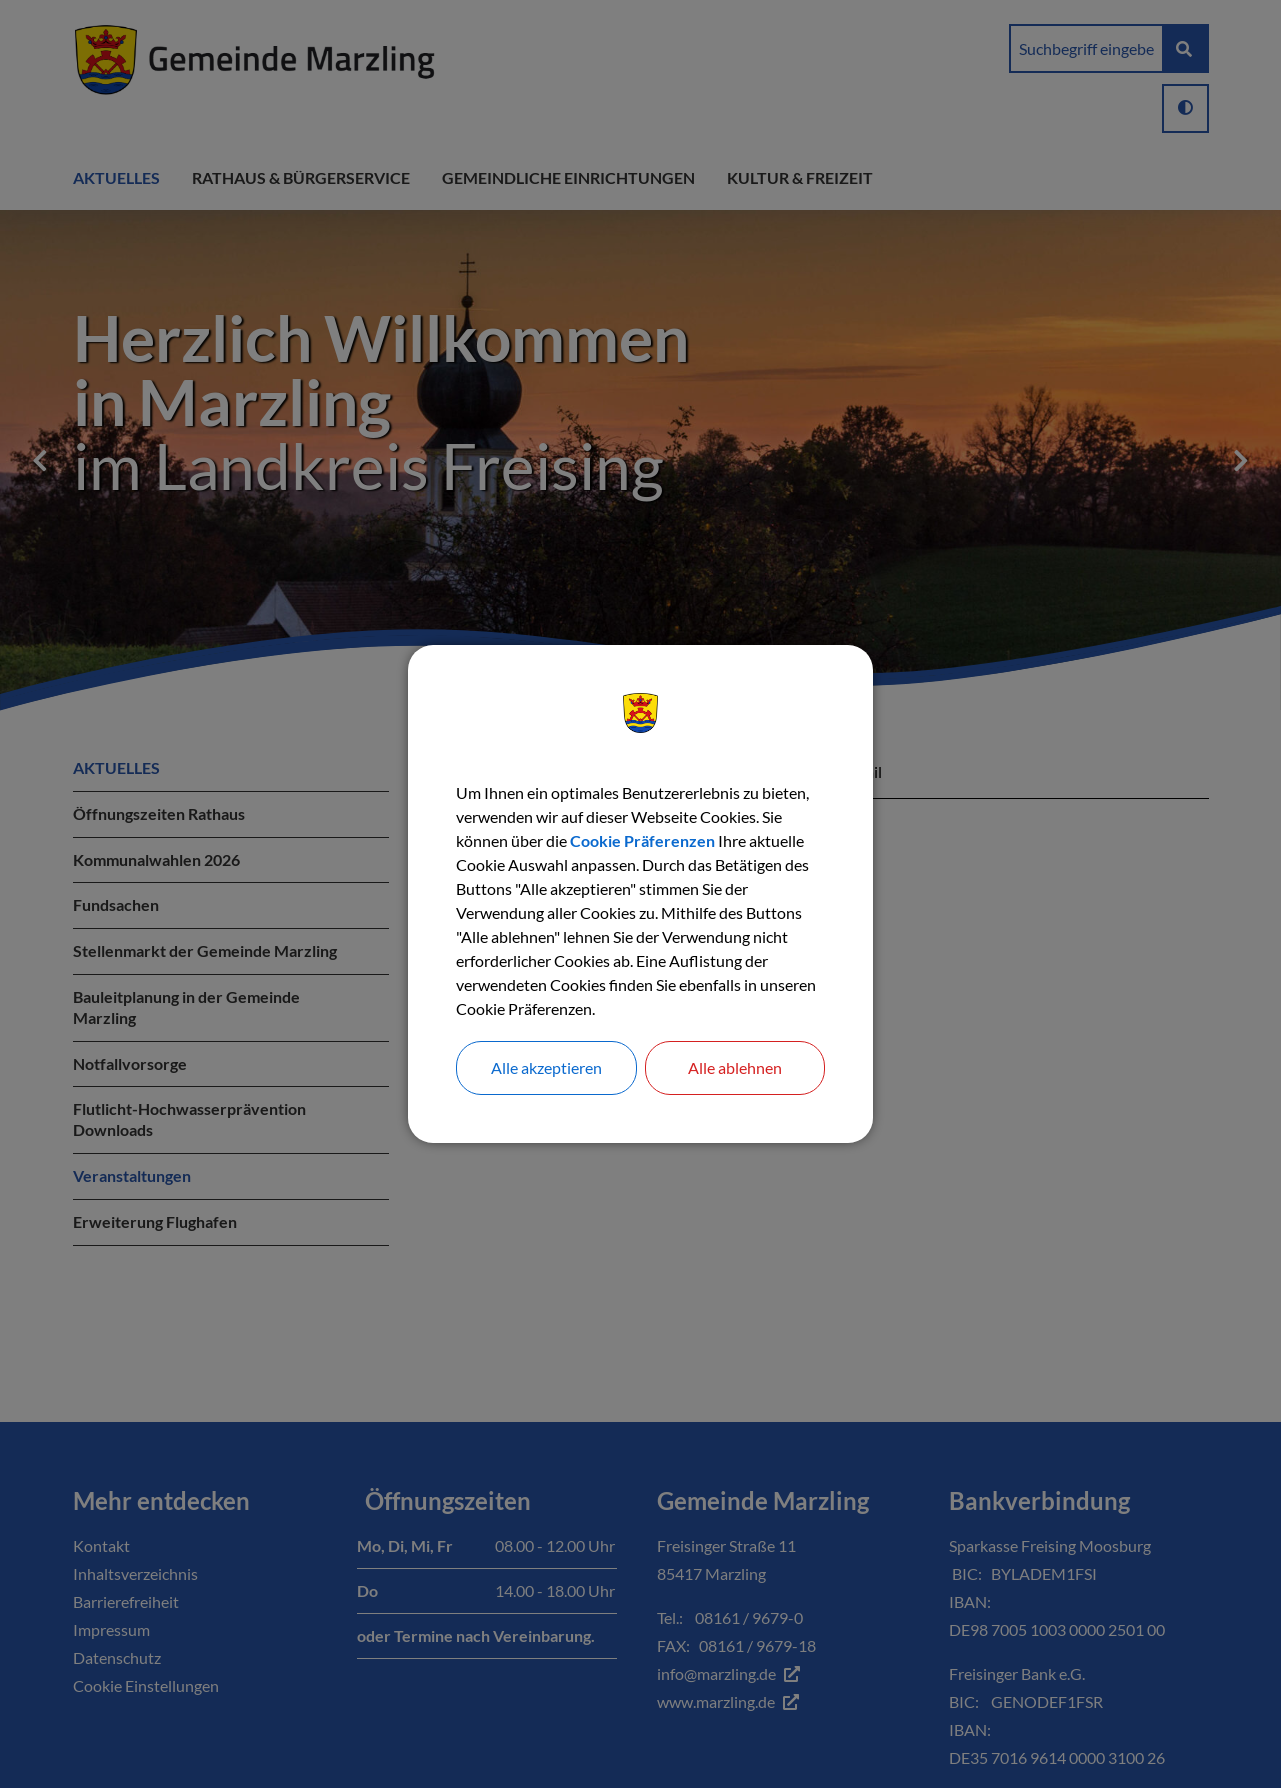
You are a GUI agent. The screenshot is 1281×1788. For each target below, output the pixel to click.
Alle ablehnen (735, 1067)
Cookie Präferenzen (642, 840)
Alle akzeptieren (546, 1067)
